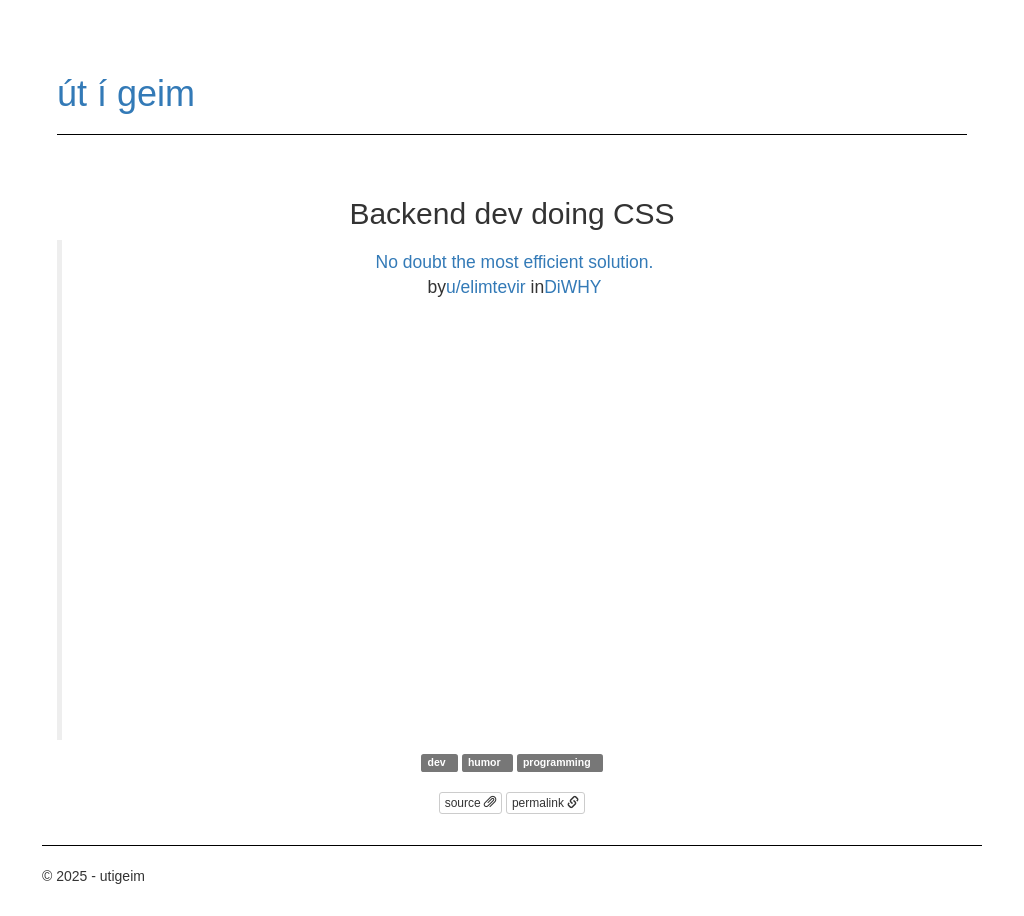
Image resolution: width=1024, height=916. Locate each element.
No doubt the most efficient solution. (515, 262)
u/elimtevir (486, 287)
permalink (545, 803)
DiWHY (572, 287)
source (470, 803)
